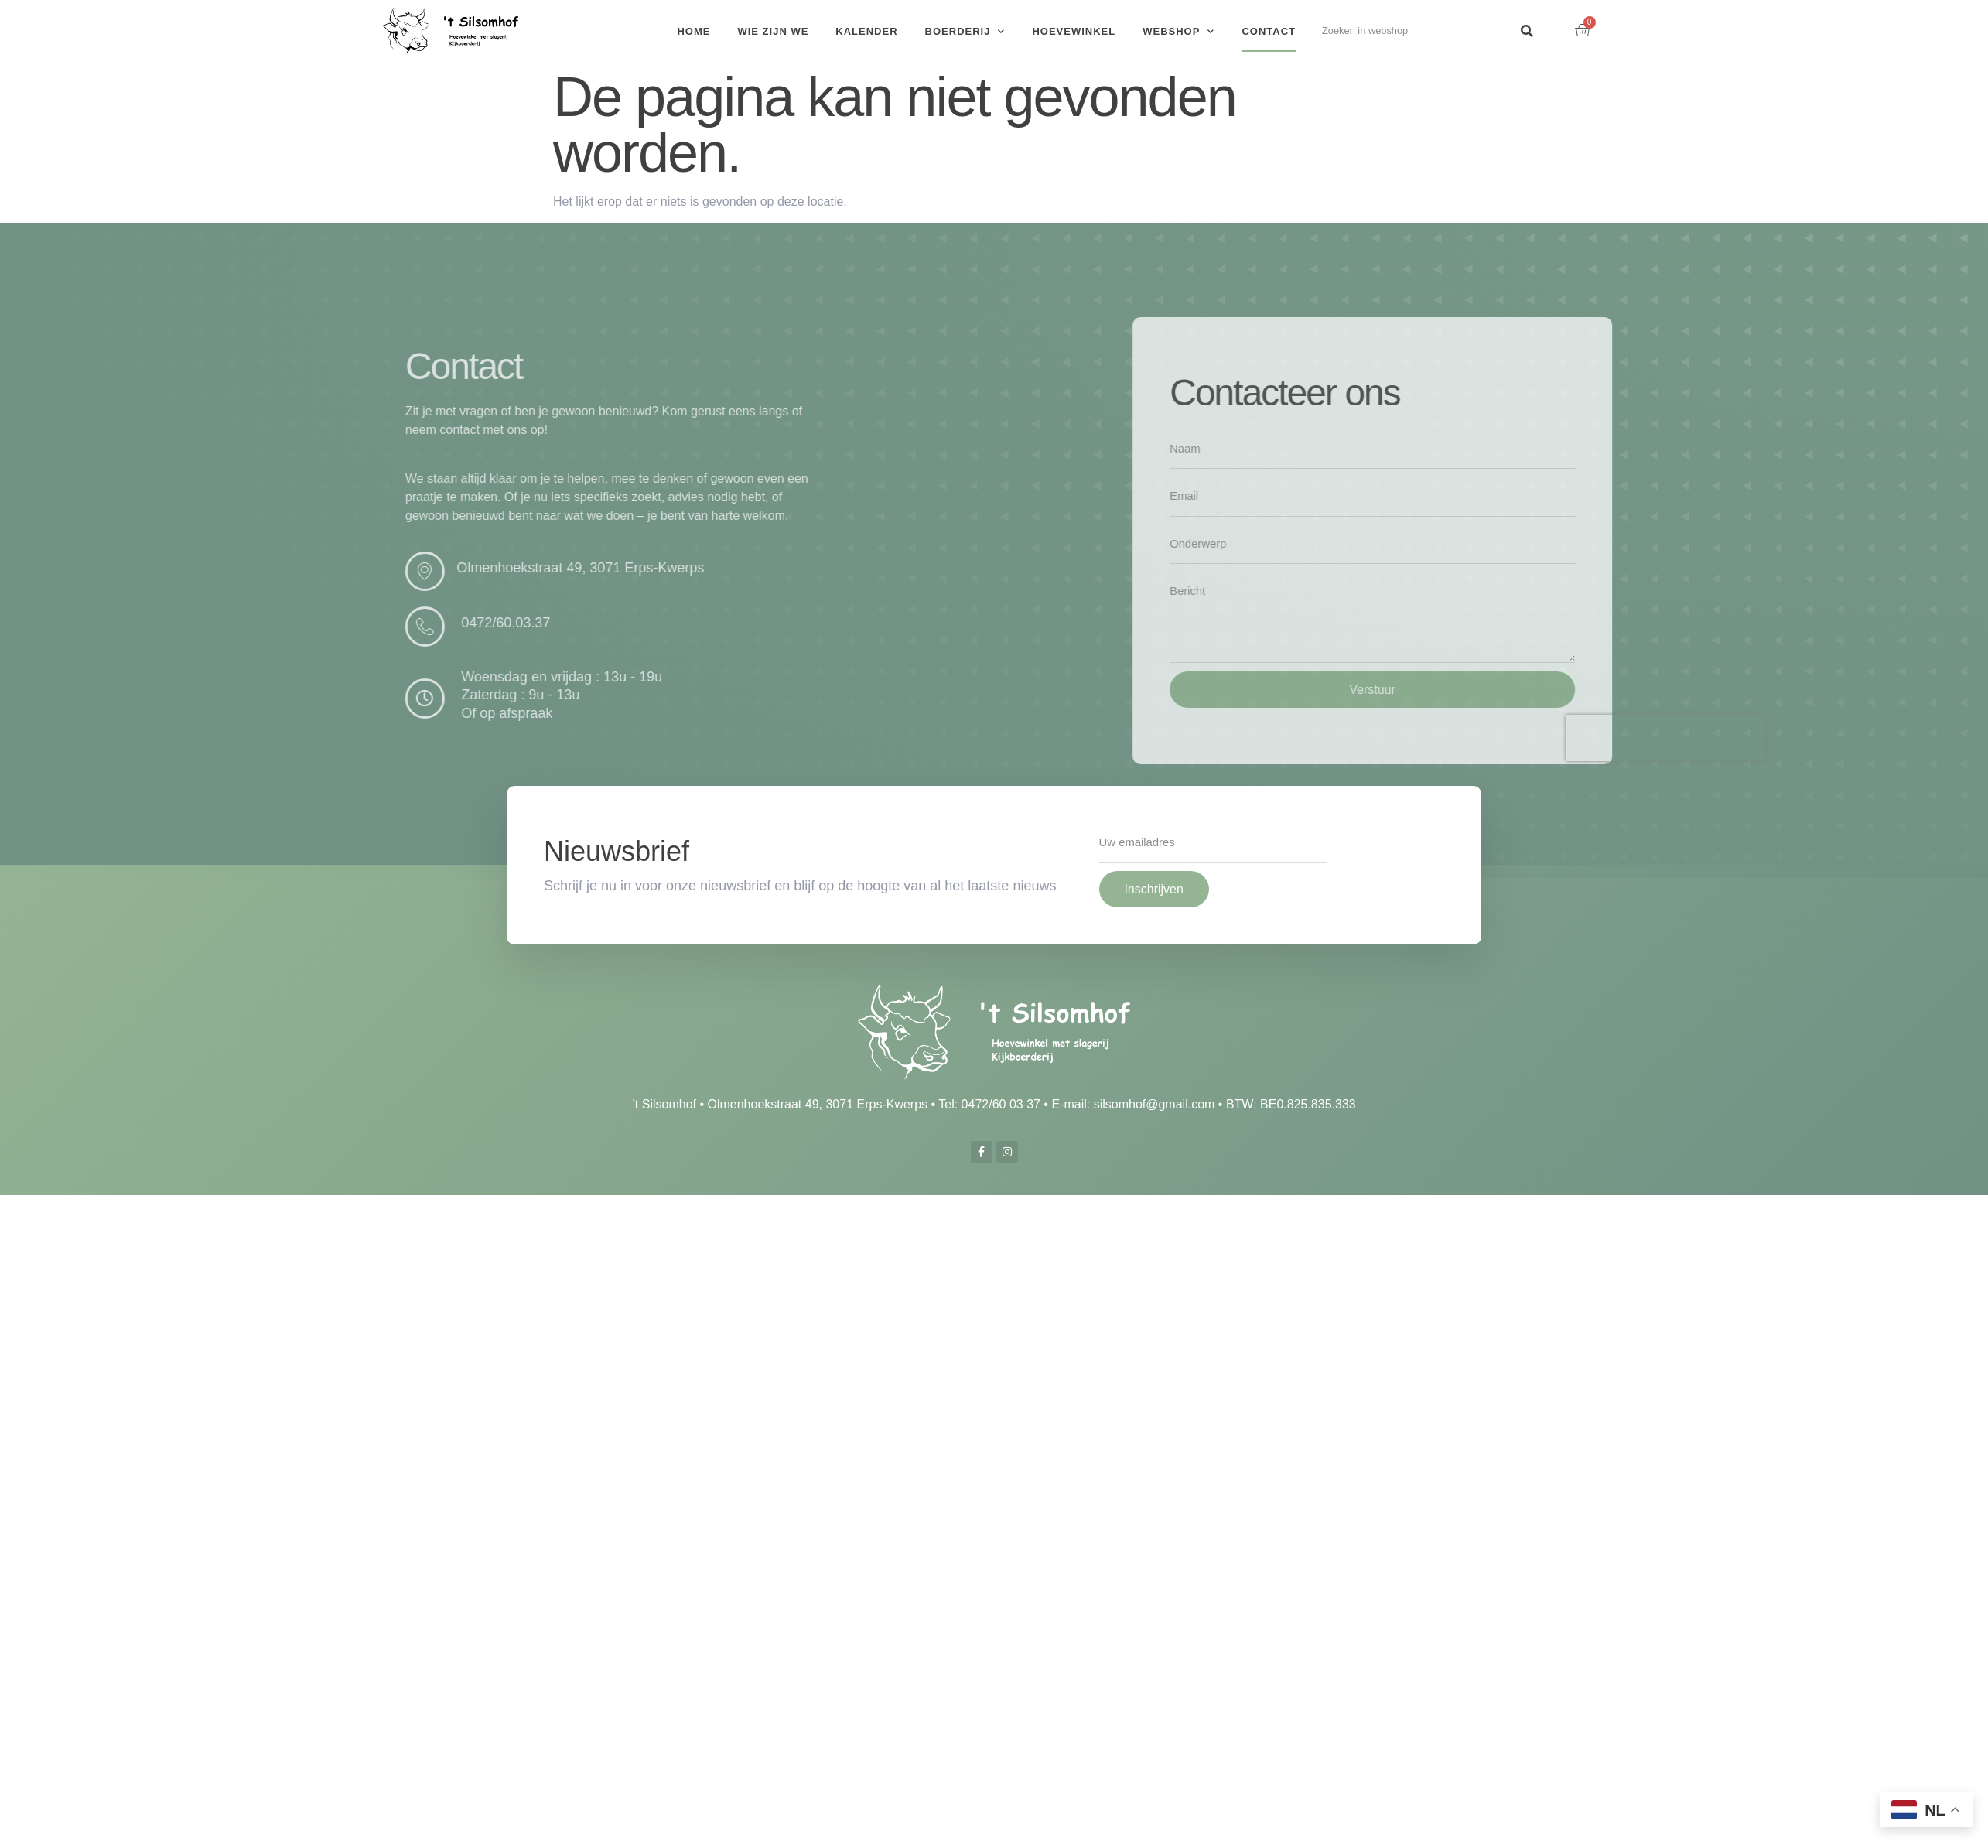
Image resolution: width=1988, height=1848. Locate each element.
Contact (1269, 31)
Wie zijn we (772, 31)
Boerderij (965, 31)
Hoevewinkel (1073, 31)
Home (693, 31)
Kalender (866, 31)
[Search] (1527, 31)
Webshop (1178, 31)
